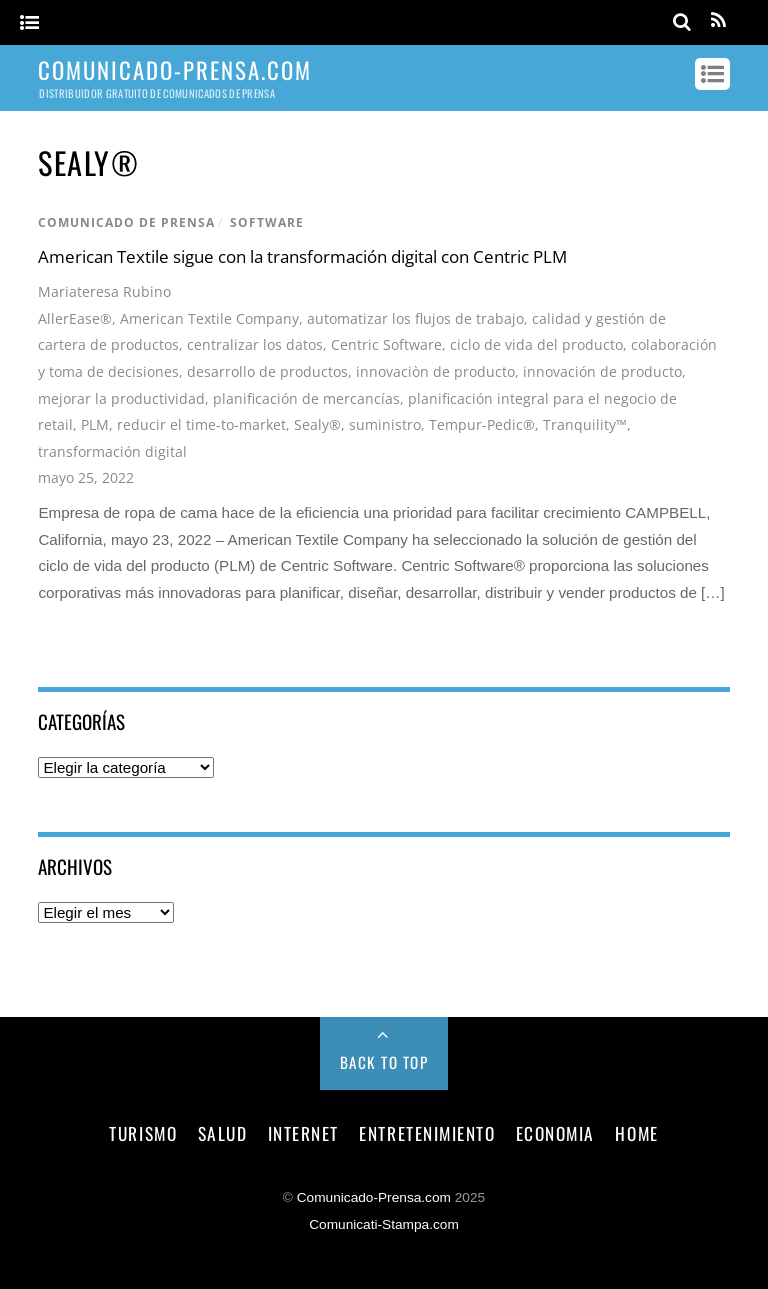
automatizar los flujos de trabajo (415, 318)
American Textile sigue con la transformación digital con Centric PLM (302, 256)
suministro (385, 424)
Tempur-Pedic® (482, 424)
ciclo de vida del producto (536, 344)
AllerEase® (75, 318)
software (267, 222)
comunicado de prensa (126, 222)
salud (223, 1133)
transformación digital (112, 451)
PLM (95, 424)
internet (303, 1133)
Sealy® (317, 424)
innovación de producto (602, 371)
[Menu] (29, 23)
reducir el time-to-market (201, 424)
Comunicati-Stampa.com (384, 1224)
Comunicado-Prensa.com (374, 1197)
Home (636, 1133)
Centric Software (386, 344)
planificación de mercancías (306, 398)
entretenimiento (427, 1133)
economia (555, 1133)
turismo (143, 1133)
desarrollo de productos (267, 371)
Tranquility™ (585, 424)
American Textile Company (209, 318)
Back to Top (384, 1062)
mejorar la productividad (121, 398)
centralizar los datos (255, 344)
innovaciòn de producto (435, 371)
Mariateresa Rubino (104, 291)
